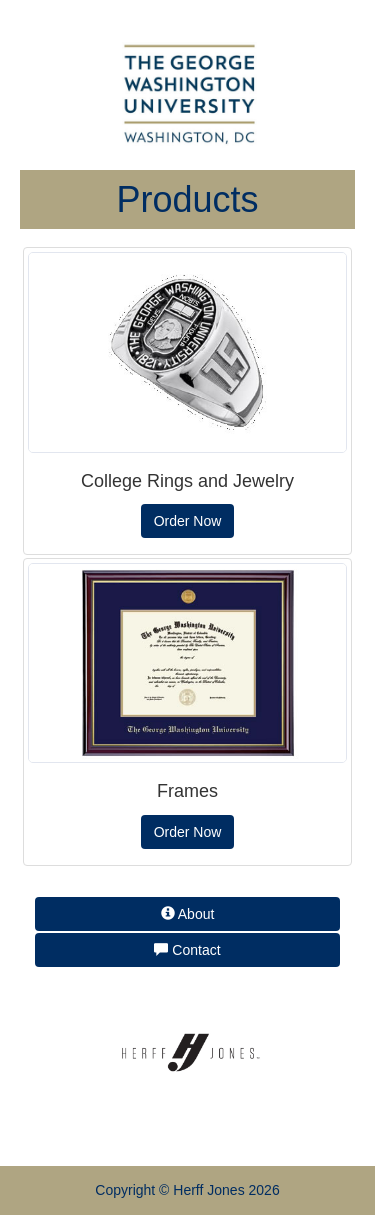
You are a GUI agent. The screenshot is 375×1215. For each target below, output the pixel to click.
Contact (187, 950)
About (188, 914)
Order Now (188, 521)
